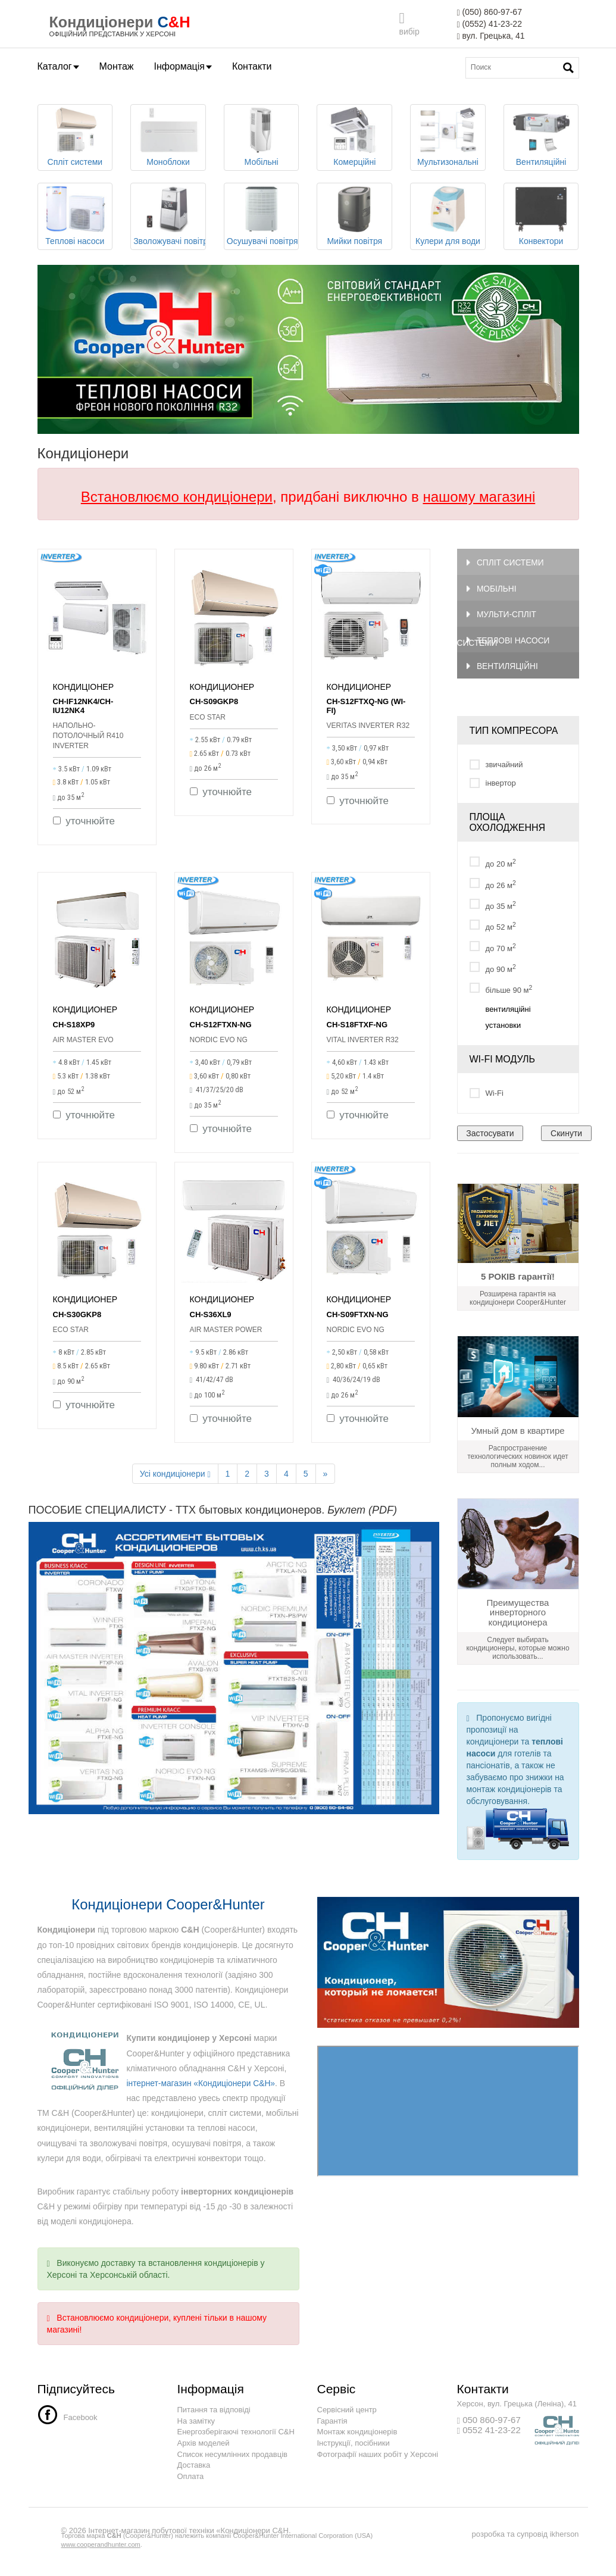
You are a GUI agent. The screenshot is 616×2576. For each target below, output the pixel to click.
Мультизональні (448, 137)
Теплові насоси (75, 216)
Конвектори (541, 216)
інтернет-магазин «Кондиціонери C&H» (202, 2087)
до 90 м (493, 971)
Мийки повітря (354, 216)
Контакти (252, 66)
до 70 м (493, 950)
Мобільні (261, 137)
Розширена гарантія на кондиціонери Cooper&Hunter (518, 1302)
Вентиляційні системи (498, 673)
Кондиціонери (102, 22)
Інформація (183, 66)
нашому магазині (479, 497)
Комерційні (354, 137)
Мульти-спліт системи (497, 620)
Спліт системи (75, 137)
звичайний (496, 768)
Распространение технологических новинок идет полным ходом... (517, 1460)
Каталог (58, 66)
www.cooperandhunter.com (100, 2548)
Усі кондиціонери (175, 1478)
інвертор (493, 786)
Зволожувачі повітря (169, 216)
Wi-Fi (487, 1097)
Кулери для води (448, 216)
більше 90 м (501, 992)
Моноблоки (168, 137)
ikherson (564, 2538)
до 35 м (493, 908)
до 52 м (493, 929)
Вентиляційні (541, 137)
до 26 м (493, 887)
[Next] (325, 1477)
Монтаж (116, 66)
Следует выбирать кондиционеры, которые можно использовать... (517, 1652)
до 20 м (493, 866)
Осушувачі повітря (262, 216)
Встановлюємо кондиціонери (177, 497)
